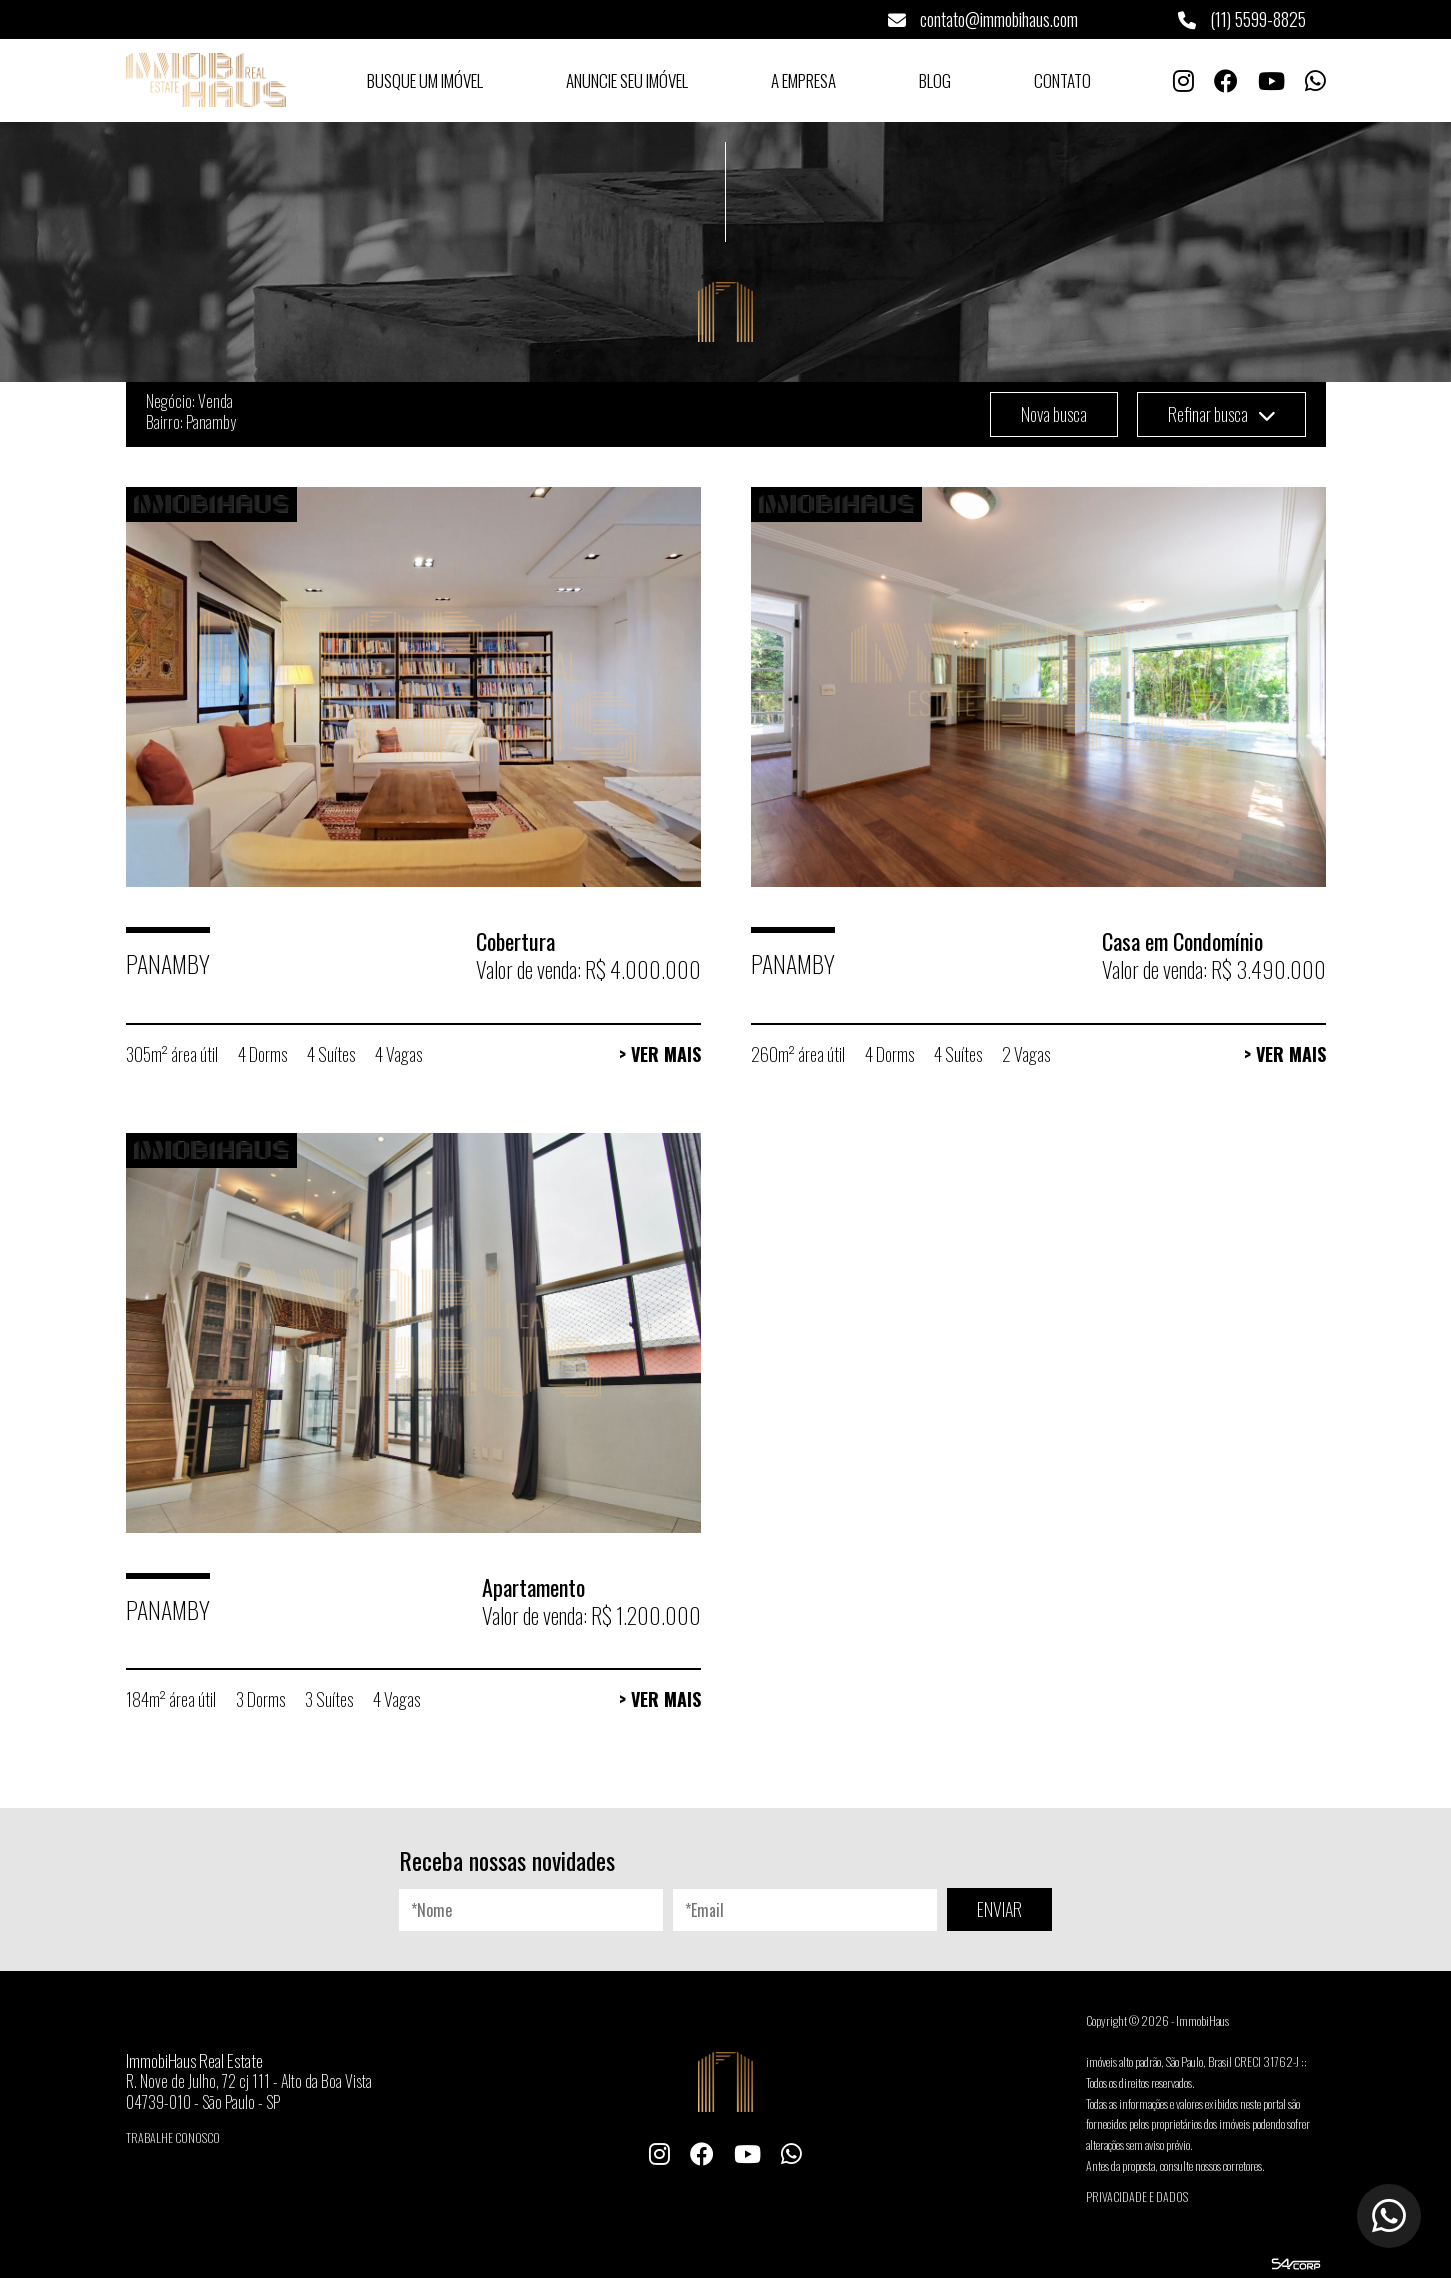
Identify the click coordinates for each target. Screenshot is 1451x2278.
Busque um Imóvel (425, 80)
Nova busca (1054, 414)
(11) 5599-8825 (1242, 19)
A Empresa (803, 80)
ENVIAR (999, 1909)
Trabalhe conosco (173, 2137)
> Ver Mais (660, 1054)
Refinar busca (1221, 414)
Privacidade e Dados (1137, 2196)
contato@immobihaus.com (983, 19)
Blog (935, 80)
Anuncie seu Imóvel (627, 80)
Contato (1062, 80)
